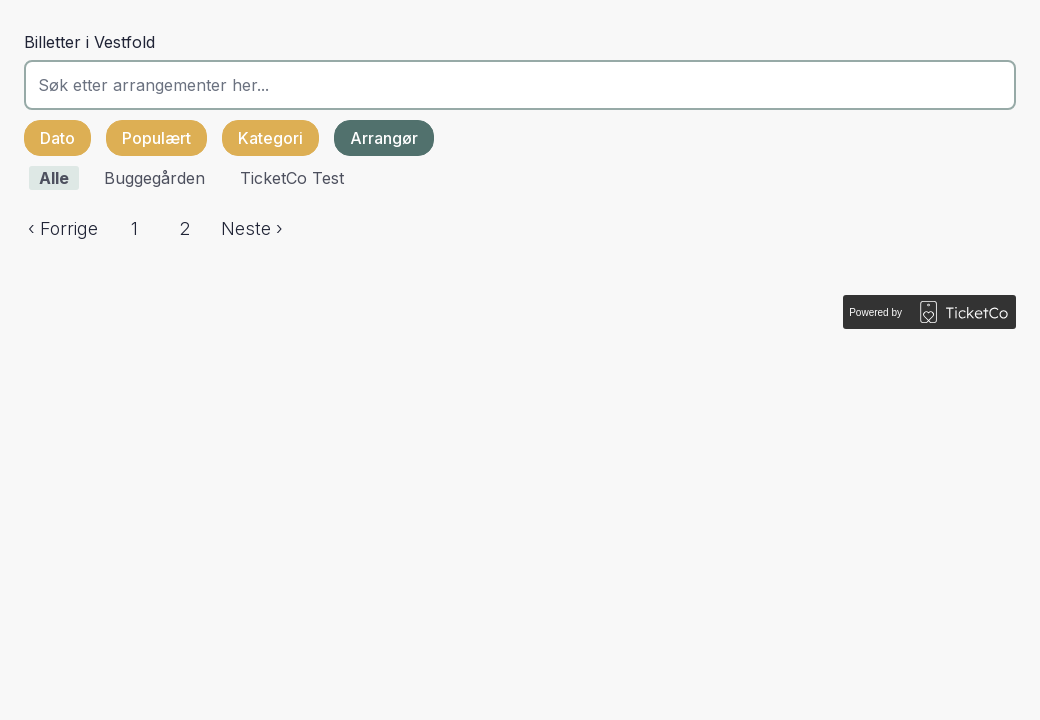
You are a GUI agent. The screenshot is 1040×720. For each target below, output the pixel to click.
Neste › (252, 228)
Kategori (270, 138)
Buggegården (154, 178)
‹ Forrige (63, 228)
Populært (156, 138)
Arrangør (384, 138)
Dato (57, 138)
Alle (54, 178)
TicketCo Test (292, 178)
